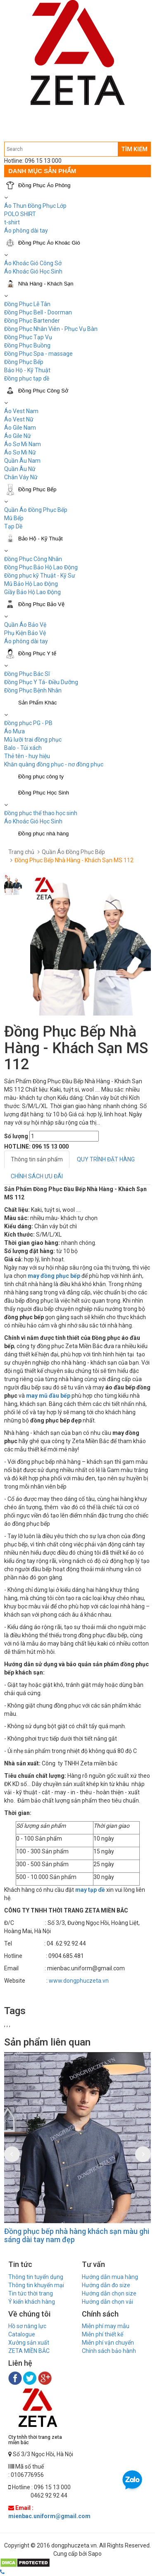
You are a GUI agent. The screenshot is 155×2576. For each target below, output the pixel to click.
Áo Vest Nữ (18, 419)
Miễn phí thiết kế (102, 2334)
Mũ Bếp (14, 518)
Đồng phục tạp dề (26, 378)
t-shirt (12, 222)
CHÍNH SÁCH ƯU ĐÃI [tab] (37, 1176)
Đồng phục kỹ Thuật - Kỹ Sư (39, 575)
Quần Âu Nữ (20, 469)
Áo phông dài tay (26, 230)
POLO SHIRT (20, 214)
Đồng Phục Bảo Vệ (41, 604)
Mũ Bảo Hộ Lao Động (31, 583)
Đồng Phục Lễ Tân (27, 304)
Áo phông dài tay (26, 641)
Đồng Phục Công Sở (43, 391)
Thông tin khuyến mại (36, 2285)
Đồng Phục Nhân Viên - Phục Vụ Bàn (51, 329)
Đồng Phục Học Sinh (43, 793)
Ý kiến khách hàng (31, 2301)
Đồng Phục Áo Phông (44, 185)
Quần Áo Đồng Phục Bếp (35, 510)
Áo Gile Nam (20, 427)
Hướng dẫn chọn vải (107, 2301)
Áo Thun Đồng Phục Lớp (35, 205)
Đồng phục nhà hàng (43, 833)
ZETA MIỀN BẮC (29, 2351)
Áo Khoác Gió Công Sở (33, 263)
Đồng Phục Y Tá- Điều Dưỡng (41, 682)
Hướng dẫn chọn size (109, 2293)
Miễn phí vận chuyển (108, 2342)
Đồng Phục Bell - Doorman (38, 312)
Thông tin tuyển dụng (35, 2277)
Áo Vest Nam (21, 411)
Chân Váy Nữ (21, 477)
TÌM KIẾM (134, 149)
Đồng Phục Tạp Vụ (28, 337)
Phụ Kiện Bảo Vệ (25, 633)
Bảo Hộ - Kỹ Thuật (27, 370)
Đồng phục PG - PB (28, 723)
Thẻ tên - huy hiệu (27, 756)
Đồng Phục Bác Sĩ (27, 674)
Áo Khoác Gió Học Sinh (33, 271)
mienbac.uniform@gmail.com (49, 2516)
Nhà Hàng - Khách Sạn (45, 284)
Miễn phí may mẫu (105, 2326)
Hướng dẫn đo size (106, 2285)
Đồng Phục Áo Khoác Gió (49, 243)
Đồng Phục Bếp (23, 362)
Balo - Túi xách (23, 747)
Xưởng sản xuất (28, 2342)
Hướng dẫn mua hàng (110, 2277)
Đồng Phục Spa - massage (38, 353)
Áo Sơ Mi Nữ (20, 452)
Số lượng (16, 1136)
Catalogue (21, 2334)
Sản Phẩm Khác (37, 702)
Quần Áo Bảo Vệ (25, 624)
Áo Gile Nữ (17, 436)
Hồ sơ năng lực (27, 2326)
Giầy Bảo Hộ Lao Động (32, 592)
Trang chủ (21, 852)
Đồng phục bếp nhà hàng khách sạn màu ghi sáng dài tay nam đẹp (76, 2235)
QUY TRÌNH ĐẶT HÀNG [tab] (106, 1159)
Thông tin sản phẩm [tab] (37, 1159)
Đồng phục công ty (41, 776)
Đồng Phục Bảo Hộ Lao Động (41, 567)
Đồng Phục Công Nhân (33, 559)
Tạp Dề (13, 526)
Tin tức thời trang (30, 2293)
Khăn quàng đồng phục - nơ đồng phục (53, 764)
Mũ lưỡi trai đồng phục (33, 739)
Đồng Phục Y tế (37, 653)
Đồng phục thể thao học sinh (40, 813)
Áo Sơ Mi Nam (22, 444)
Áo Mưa (14, 731)
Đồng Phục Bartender (32, 320)
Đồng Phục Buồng (27, 345)
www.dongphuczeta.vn (79, 1980)
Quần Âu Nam (22, 460)
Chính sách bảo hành (109, 2351)
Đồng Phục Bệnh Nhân (33, 690)
